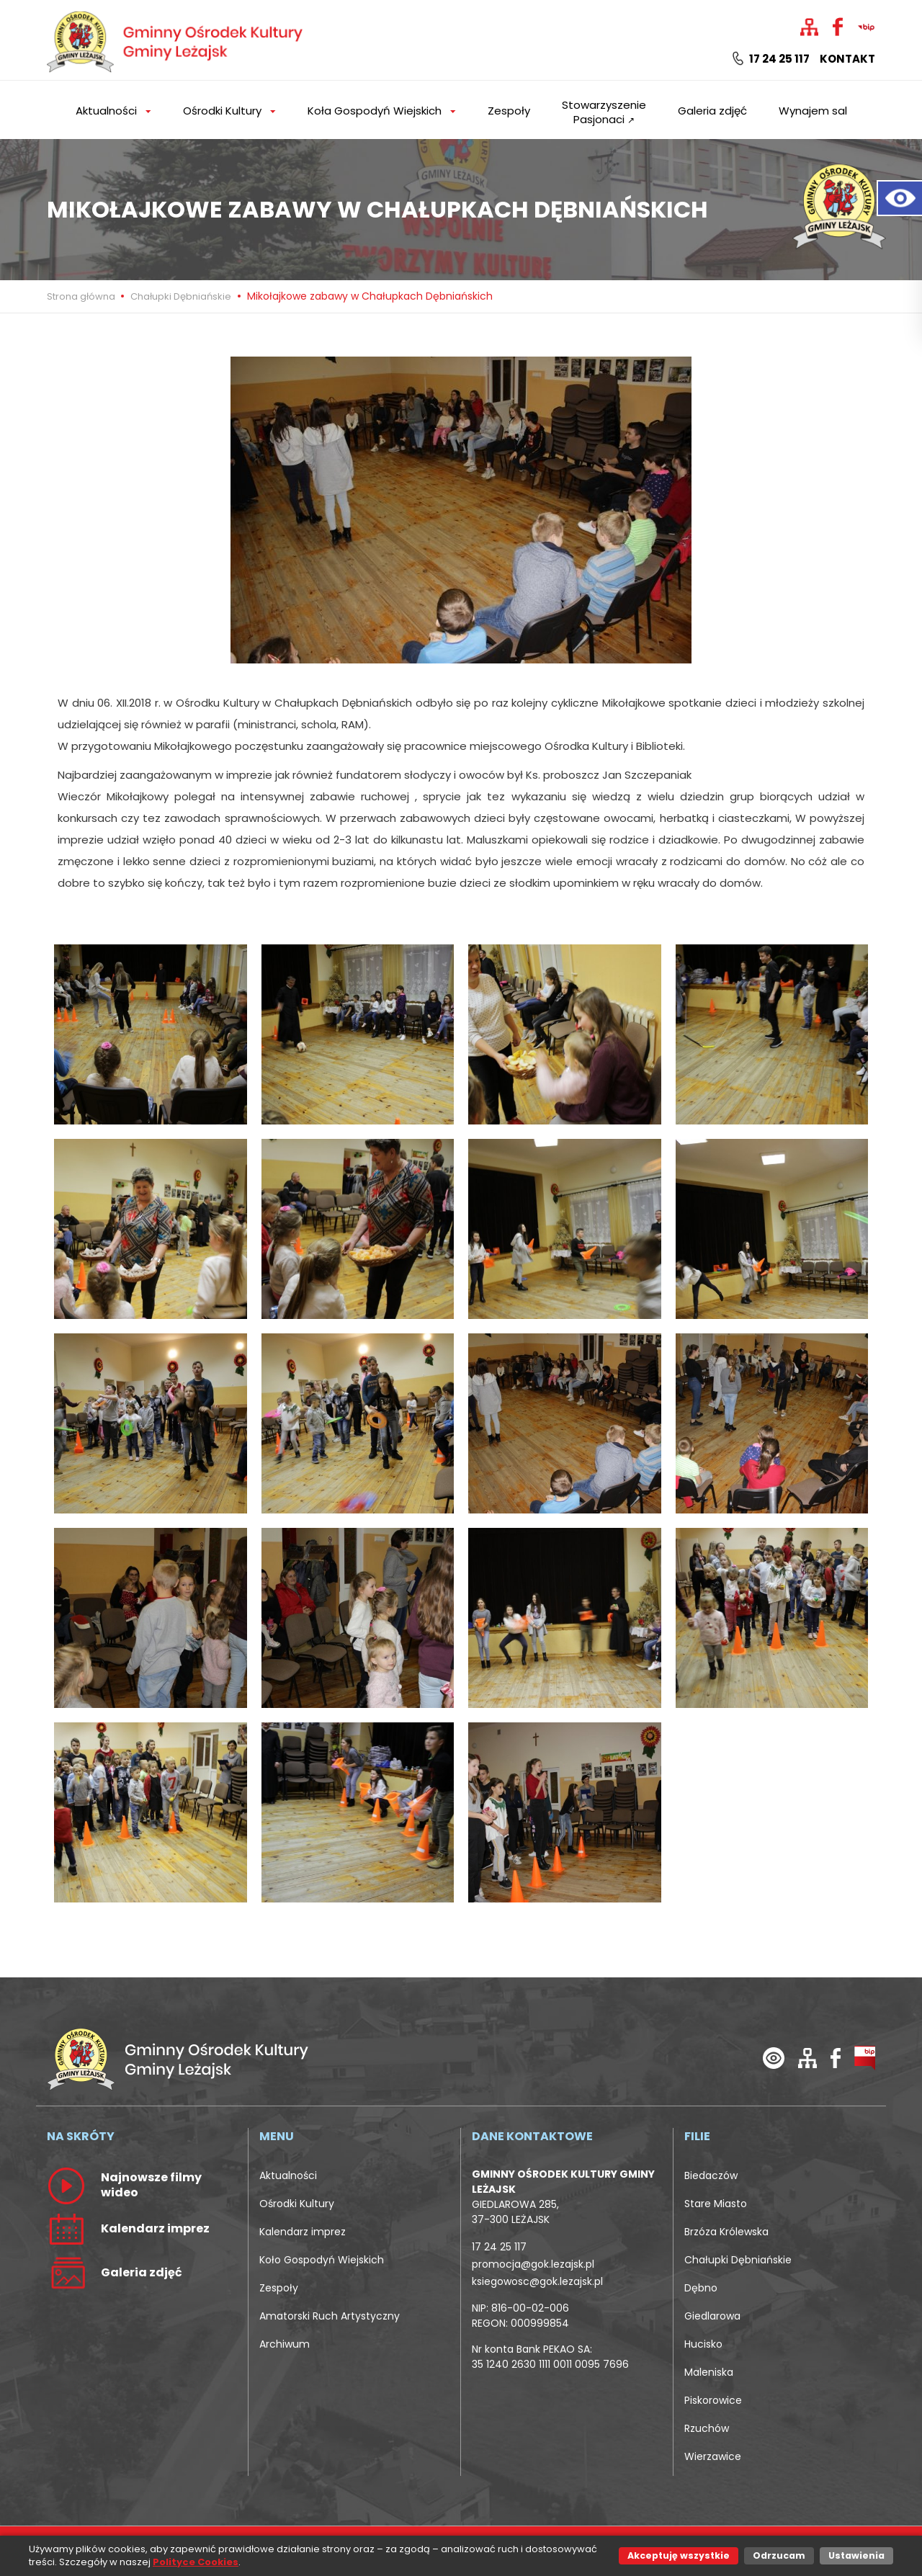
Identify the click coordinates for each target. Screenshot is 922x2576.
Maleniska (708, 2372)
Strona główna (82, 296)
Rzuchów (706, 2428)
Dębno (700, 2288)
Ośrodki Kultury (296, 2203)
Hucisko (703, 2344)
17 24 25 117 (771, 59)
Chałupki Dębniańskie (180, 296)
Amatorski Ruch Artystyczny (329, 2316)
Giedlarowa (712, 2316)
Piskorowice (713, 2400)
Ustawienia (856, 2555)
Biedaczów (711, 2175)
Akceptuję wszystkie (678, 2555)
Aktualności (288, 2175)
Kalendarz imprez (302, 2231)
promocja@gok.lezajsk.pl (533, 2264)
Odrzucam (779, 2555)
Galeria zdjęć (712, 110)
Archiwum (284, 2344)
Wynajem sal (813, 110)
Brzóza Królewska (726, 2231)
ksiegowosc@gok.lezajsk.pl (537, 2281)
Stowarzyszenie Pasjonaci (604, 112)
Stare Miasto (715, 2203)
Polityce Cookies (195, 2562)
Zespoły (509, 110)
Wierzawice (712, 2456)
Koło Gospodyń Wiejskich (321, 2260)
